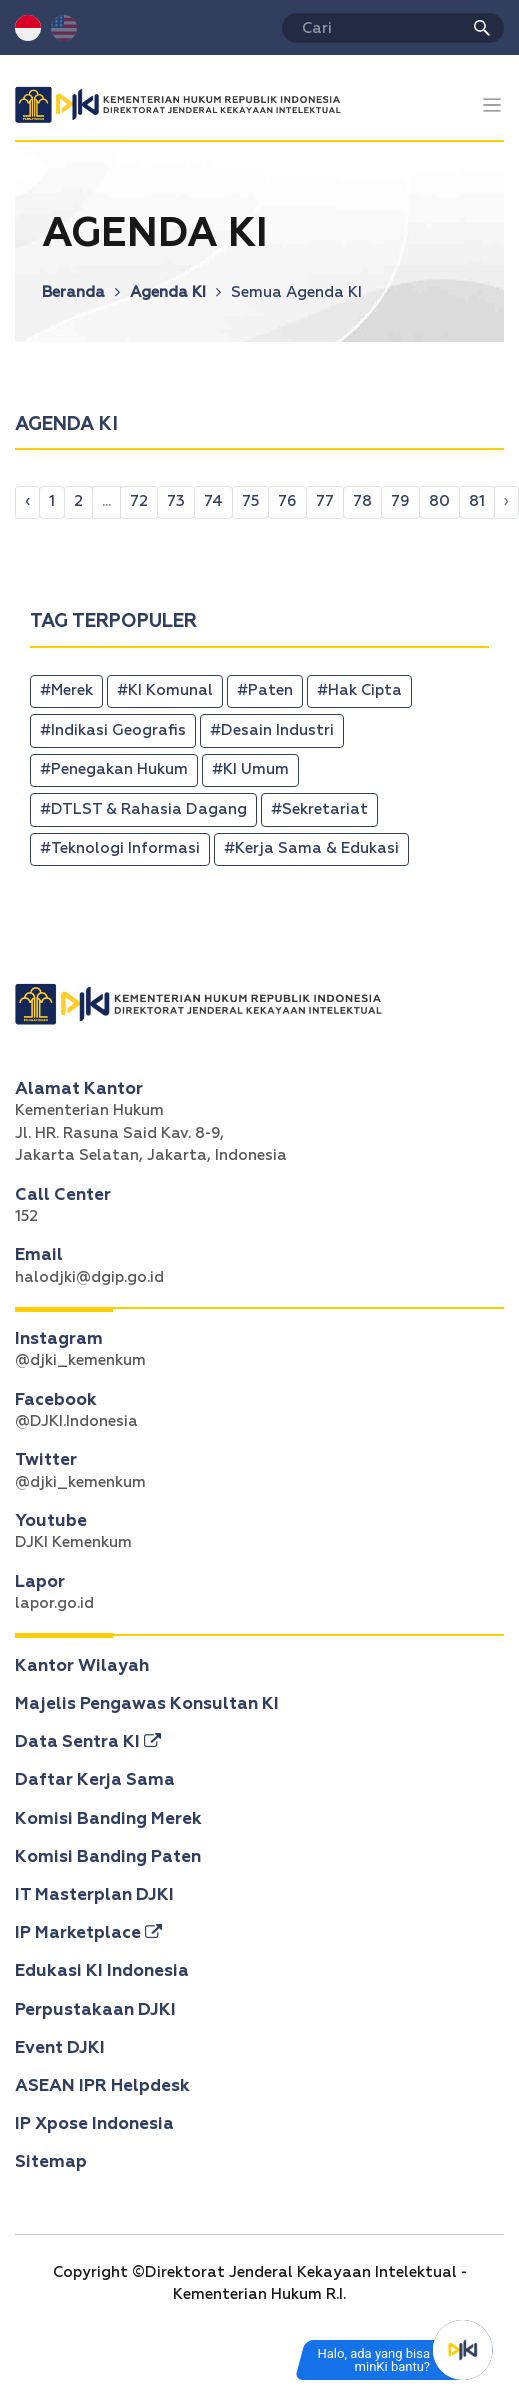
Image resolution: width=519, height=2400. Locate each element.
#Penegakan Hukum (114, 769)
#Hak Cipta (359, 690)
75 (250, 501)
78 (362, 501)
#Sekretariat (319, 809)
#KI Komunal (165, 690)
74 (213, 501)
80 (439, 501)
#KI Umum (250, 769)
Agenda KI (175, 292)
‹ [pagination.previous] (27, 501)
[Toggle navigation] (492, 105)
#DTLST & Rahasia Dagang (143, 809)
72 (139, 501)
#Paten (265, 690)
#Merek (66, 690)
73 (176, 501)
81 (477, 501)
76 (287, 501)
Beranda (81, 292)
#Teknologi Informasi (120, 848)
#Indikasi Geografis (113, 730)
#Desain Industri (272, 730)
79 (400, 501)
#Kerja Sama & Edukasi (311, 848)
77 (325, 501)
